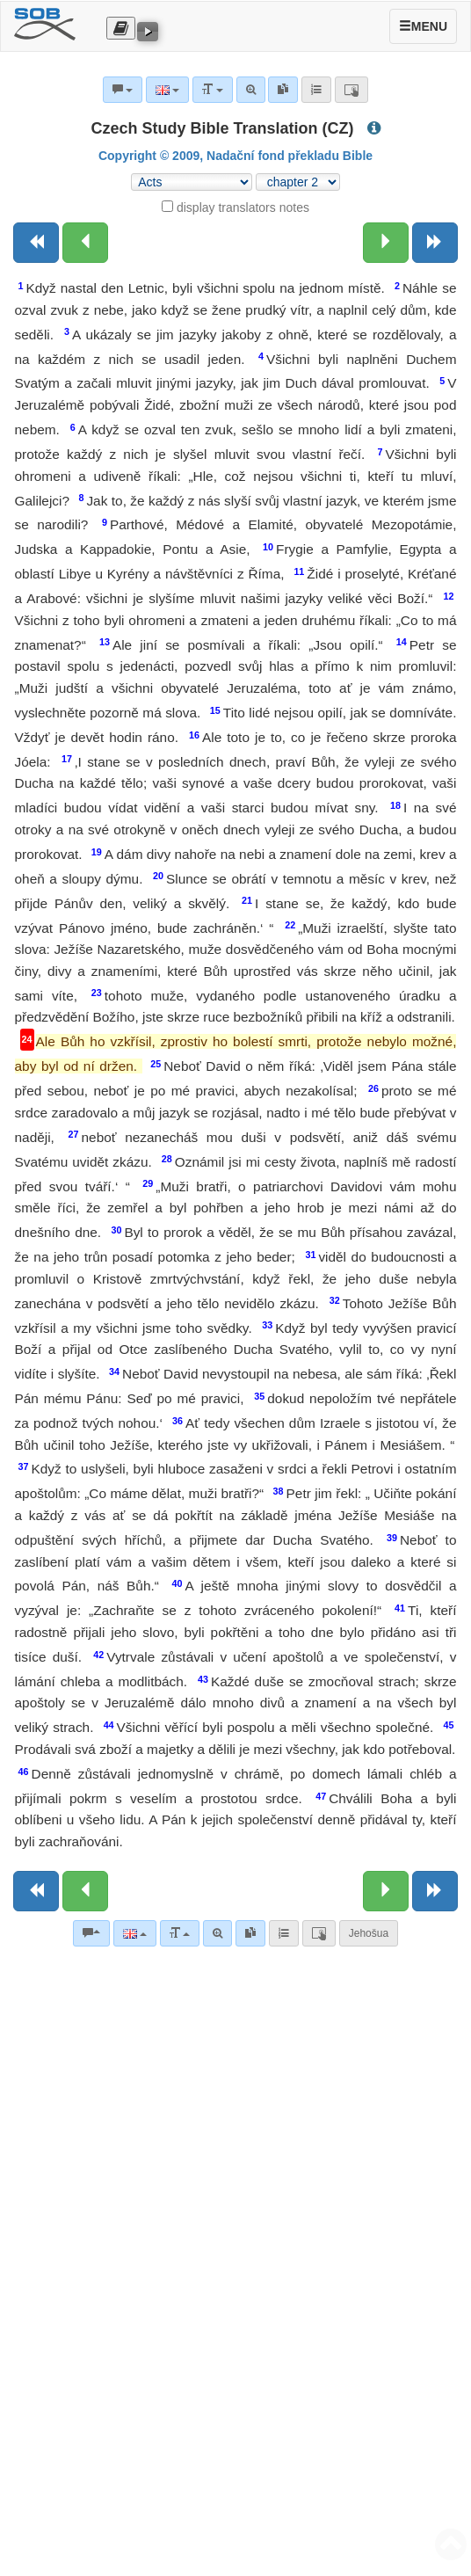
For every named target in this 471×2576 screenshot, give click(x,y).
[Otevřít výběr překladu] (120, 28)
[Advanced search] (217, 1933)
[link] (250, 1933)
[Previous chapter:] (85, 242)
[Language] (134, 1933)
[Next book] (435, 242)
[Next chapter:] (386, 242)
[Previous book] (36, 242)
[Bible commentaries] (91, 1933)
